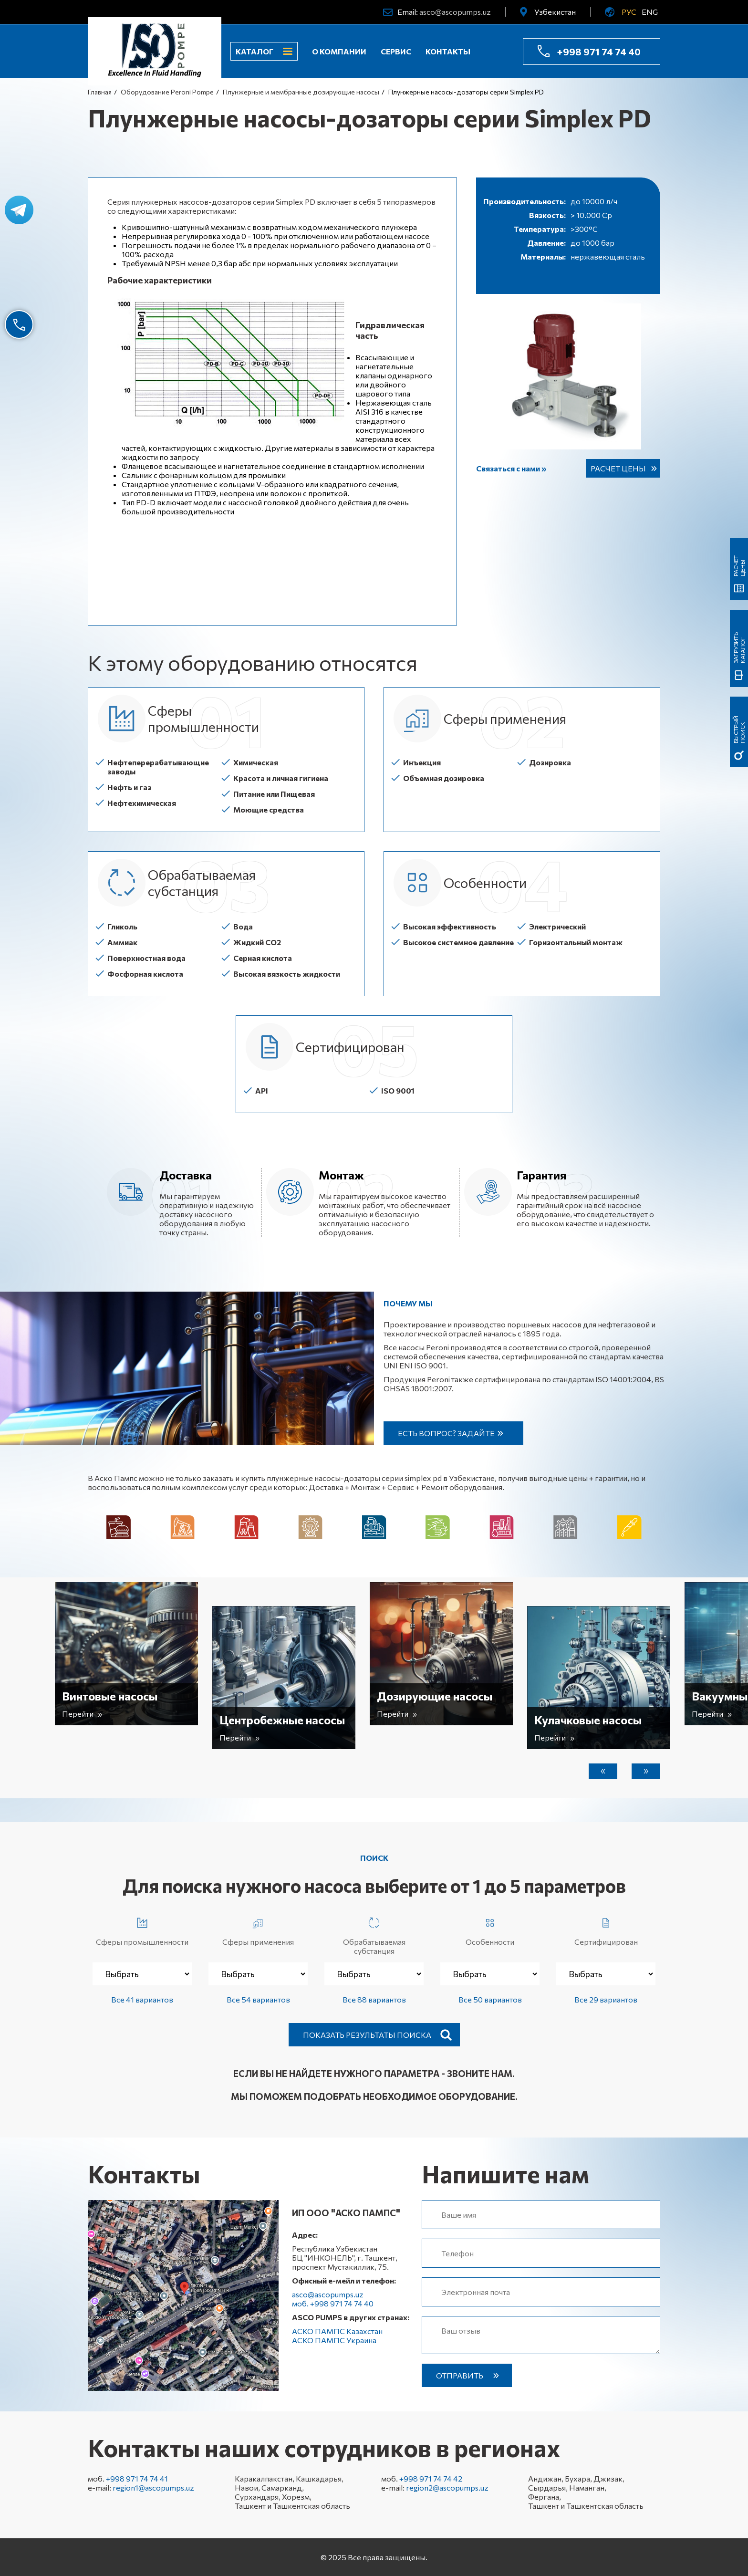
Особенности (490, 1929)
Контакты (448, 51)
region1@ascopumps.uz (153, 2487)
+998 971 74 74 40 (599, 51)
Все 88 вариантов (374, 1999)
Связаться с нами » (511, 468)
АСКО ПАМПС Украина (334, 2340)
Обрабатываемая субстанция (374, 1934)
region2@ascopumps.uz (447, 2487)
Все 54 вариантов (258, 1999)
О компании (339, 51)
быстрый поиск (739, 729)
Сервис (396, 51)
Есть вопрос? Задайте (446, 1433)
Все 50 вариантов (490, 1999)
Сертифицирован (606, 1929)
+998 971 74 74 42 (430, 2478)
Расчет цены (618, 468)
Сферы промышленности (142, 1929)
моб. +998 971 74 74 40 (333, 2303)
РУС (629, 11)
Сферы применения (258, 1929)
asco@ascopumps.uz (455, 11)
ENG (650, 11)
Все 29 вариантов (605, 1999)
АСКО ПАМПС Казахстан (337, 2331)
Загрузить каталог (739, 647)
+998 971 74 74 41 (137, 2478)
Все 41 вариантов (142, 1999)
